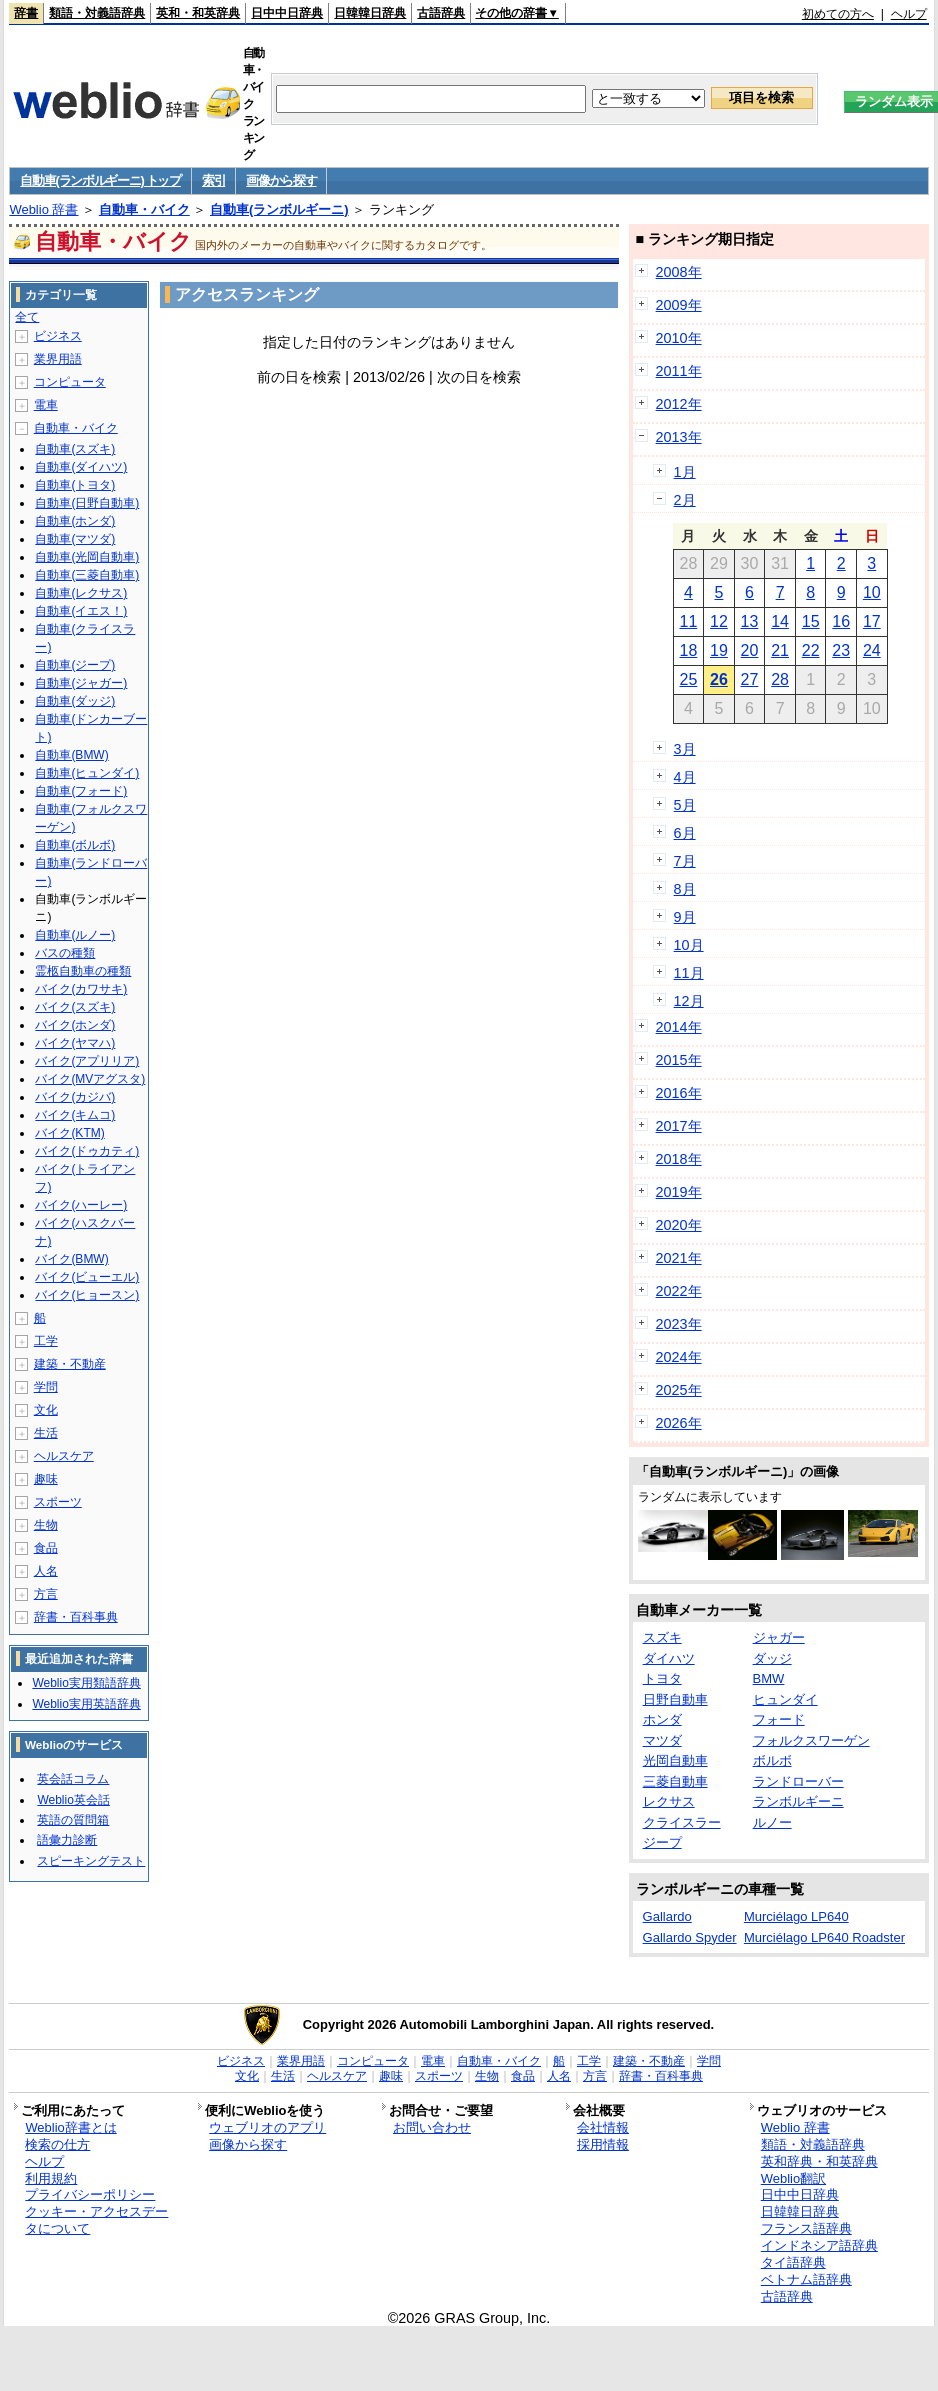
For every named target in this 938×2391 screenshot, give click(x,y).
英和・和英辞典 (198, 13)
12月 (689, 1001)
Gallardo (667, 1916)
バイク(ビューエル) (87, 1277)
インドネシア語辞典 (819, 2245)
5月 (685, 805)
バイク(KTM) (69, 1133)
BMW (769, 1678)
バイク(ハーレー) (81, 1205)
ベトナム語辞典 (806, 2279)
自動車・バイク (144, 209)
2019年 (679, 1192)
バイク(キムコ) (75, 1115)
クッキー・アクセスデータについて (96, 2220)
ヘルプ (909, 14)
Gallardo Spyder (690, 1937)
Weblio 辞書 (43, 209)
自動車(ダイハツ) (81, 467)
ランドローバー (798, 1781)
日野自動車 (675, 1699)
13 (750, 621)
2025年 (679, 1390)
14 (780, 621)
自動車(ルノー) (75, 935)
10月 (689, 945)
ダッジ (772, 1658)
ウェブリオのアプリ (267, 2127)
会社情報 (603, 2127)
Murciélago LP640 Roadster (824, 1937)
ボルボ (772, 1760)
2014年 (679, 1027)
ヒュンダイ (785, 1699)
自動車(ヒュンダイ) (87, 773)
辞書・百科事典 (76, 1617)
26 (719, 679)
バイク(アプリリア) (87, 1061)
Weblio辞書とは (70, 2127)
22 (811, 650)
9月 (685, 917)
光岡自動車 (675, 1760)
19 (719, 650)
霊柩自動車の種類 (83, 971)
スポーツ (58, 1502)
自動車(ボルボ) (75, 845)
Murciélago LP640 (796, 1916)
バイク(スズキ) (75, 1007)
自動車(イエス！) (81, 611)
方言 (46, 1594)
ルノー (772, 1822)
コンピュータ (70, 382)
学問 (46, 1387)
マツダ (662, 1740)
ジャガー (779, 1637)
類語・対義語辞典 (97, 13)
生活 (46, 1433)
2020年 (679, 1225)
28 (780, 679)
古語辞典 (441, 13)
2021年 (679, 1258)
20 (750, 650)
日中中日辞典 (287, 13)
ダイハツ (669, 1658)
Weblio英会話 (73, 1800)
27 (750, 679)
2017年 (679, 1126)
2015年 (679, 1060)
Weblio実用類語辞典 (86, 1683)
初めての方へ (838, 14)
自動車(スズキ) (75, 449)
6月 (685, 833)
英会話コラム (73, 1779)
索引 (213, 180)
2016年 (679, 1093)
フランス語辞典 (806, 2228)
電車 (46, 405)
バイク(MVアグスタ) (90, 1079)
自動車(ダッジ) (75, 701)
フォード (779, 1719)
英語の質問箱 (73, 1820)
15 (811, 621)
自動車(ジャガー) (81, 683)
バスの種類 (65, 953)
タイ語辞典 (793, 2262)
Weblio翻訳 (793, 2178)
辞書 (26, 13)
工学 (46, 1341)
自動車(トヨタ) (75, 485)
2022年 (679, 1291)
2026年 (679, 1423)
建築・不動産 (70, 1364)
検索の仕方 (57, 2144)
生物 (46, 1525)
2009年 (679, 305)
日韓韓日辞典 (370, 13)
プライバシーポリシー (90, 2194)
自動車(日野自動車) (87, 503)
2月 (685, 500)
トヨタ (662, 1678)
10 (872, 592)
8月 (685, 889)
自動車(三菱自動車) (87, 575)
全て (27, 317)
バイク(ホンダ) (75, 1025)
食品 (46, 1548)
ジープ (662, 1842)
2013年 (679, 437)
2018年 (679, 1159)
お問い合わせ (432, 2127)
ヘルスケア (64, 1456)
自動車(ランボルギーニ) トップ (100, 180)
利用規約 (51, 2178)
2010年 (679, 338)
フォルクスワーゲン (811, 1740)
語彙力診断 (67, 1840)
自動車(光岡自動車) (87, 557)
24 (872, 650)
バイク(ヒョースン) (87, 1295)
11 (688, 621)
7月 (685, 861)
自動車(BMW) (71, 755)
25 (688, 679)
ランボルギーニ (798, 1801)
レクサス (669, 1801)
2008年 (679, 272)
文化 (46, 1410)
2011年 (679, 371)
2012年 (679, 404)
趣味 (46, 1479)
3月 (685, 749)
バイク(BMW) (71, 1259)
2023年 (679, 1324)
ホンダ (662, 1719)
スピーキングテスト (91, 1861)
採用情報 (603, 2144)
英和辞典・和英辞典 (819, 2161)
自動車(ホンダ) (75, 521)
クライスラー (682, 1822)
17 (872, 621)
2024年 (679, 1357)
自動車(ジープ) (75, 665)
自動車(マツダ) (75, 539)
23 (841, 650)
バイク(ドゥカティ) (87, 1151)
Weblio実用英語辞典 (86, 1704)
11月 (689, 973)
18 (688, 650)
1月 (685, 472)
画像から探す (281, 180)
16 (841, 621)
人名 (46, 1571)
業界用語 (58, 359)
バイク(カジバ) (75, 1097)
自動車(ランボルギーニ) (279, 209)
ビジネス (58, 336)
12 (719, 621)
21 (780, 650)
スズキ (662, 1637)
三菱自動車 (675, 1781)
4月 (685, 777)
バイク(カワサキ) (81, 989)
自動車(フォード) (81, 791)
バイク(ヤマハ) (75, 1043)
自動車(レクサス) (81, 593)
